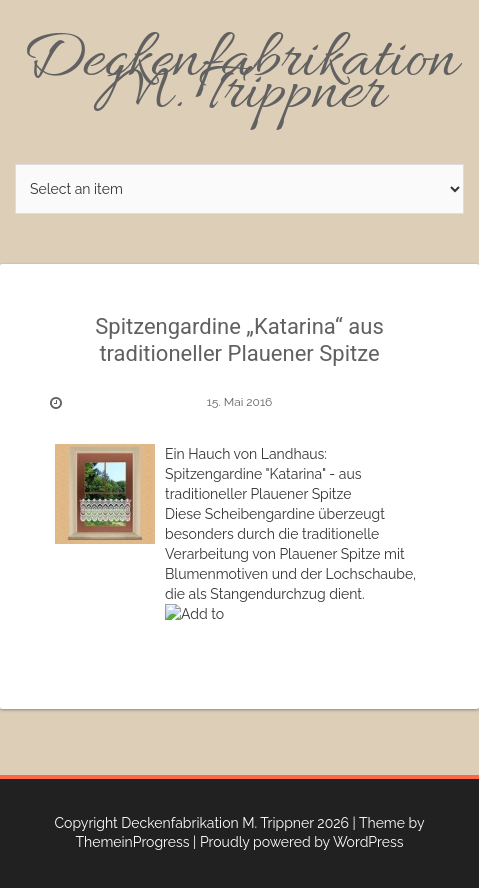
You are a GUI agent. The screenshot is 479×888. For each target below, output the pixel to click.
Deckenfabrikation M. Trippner (240, 78)
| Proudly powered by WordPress (298, 842)
